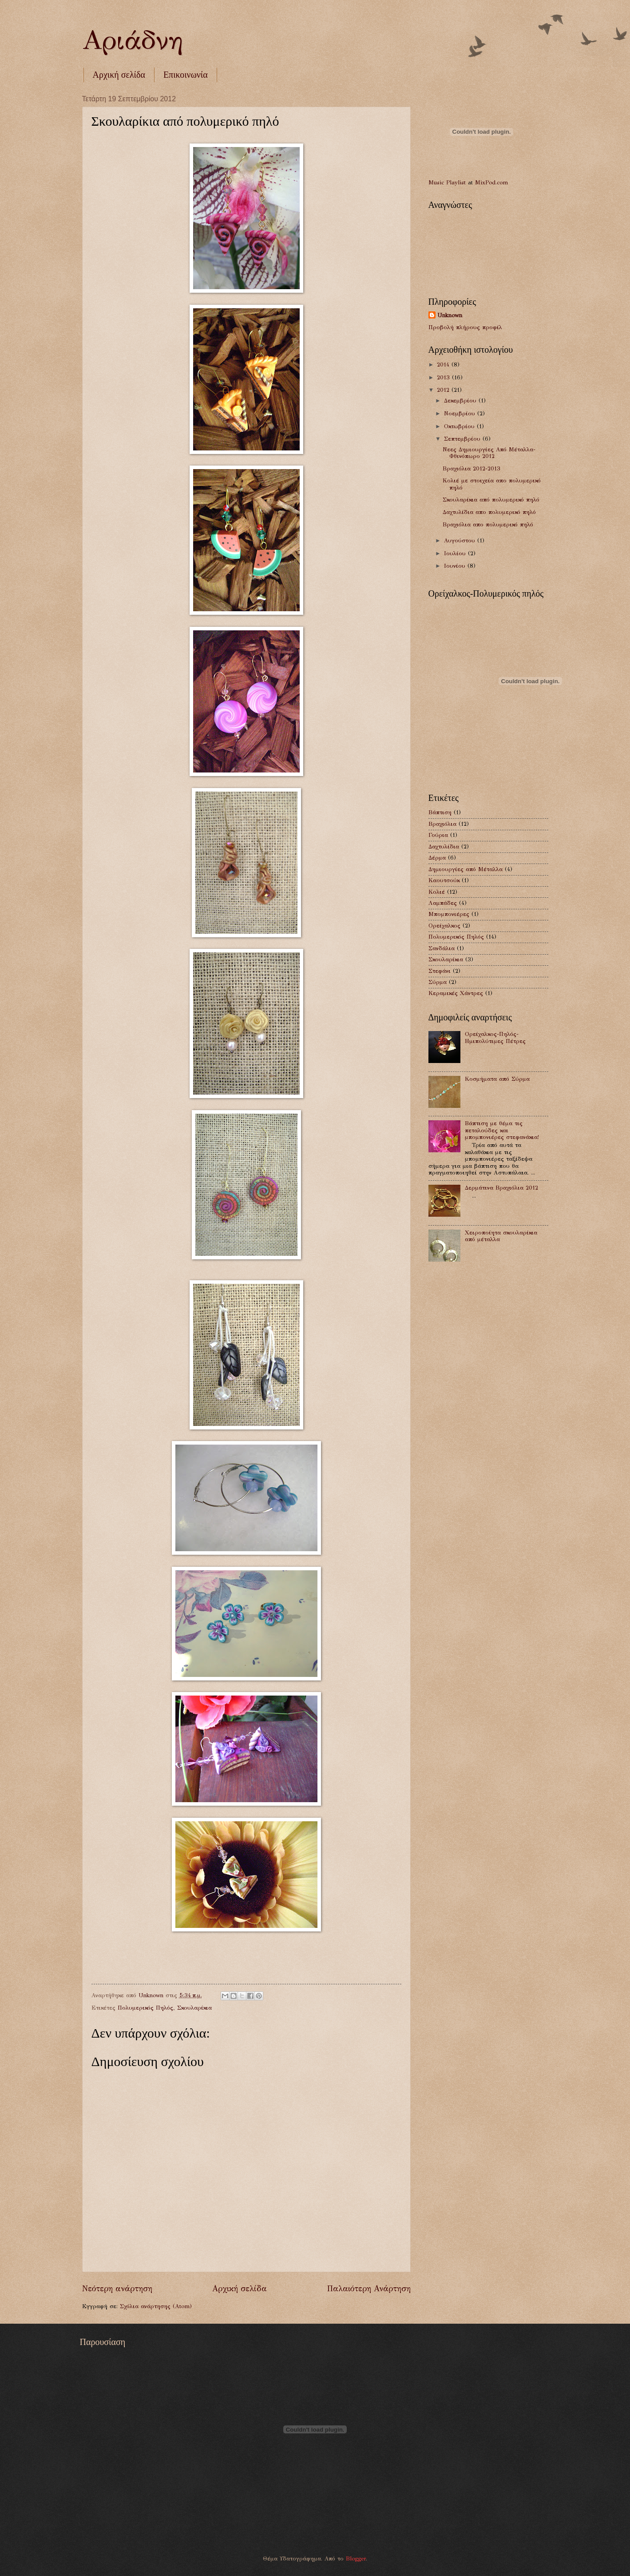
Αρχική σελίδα (119, 75)
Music (436, 182)
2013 (444, 377)
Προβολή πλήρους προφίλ (465, 327)
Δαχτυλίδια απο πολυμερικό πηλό (489, 512)
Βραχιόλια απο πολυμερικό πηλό (488, 524)
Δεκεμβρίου (461, 400)
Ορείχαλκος (444, 925)
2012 (444, 390)
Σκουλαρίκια (194, 2007)
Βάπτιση (440, 812)
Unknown (449, 315)
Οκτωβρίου (460, 426)
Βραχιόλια (442, 824)
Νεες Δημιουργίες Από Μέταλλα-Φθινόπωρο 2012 (489, 453)
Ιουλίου (456, 553)
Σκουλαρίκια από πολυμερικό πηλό (491, 499)
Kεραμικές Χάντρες (455, 993)
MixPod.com (491, 182)
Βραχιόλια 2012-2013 (471, 468)
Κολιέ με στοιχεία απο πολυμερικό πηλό (492, 484)
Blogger (356, 2558)
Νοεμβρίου (460, 413)
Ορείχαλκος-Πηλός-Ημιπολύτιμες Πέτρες (495, 1037)
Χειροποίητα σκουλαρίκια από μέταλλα (501, 1236)
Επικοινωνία (185, 75)
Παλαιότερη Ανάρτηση (369, 2288)
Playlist (456, 182)
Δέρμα (437, 857)
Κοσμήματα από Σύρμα (497, 1079)
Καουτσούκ (444, 880)
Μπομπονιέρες (448, 914)
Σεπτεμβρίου (463, 438)
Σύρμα (437, 982)
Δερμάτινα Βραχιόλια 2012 (501, 1187)
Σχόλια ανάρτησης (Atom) (156, 2306)
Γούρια (438, 835)
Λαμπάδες (442, 903)
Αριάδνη (132, 40)
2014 (444, 364)
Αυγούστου (460, 540)
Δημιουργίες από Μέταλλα (465, 869)
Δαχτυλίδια (443, 846)
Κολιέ (436, 892)
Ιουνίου (456, 565)
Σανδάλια (441, 948)
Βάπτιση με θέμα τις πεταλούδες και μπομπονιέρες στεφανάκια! (502, 1130)
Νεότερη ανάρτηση (117, 2288)
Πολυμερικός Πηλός (145, 2007)
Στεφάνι (439, 971)
